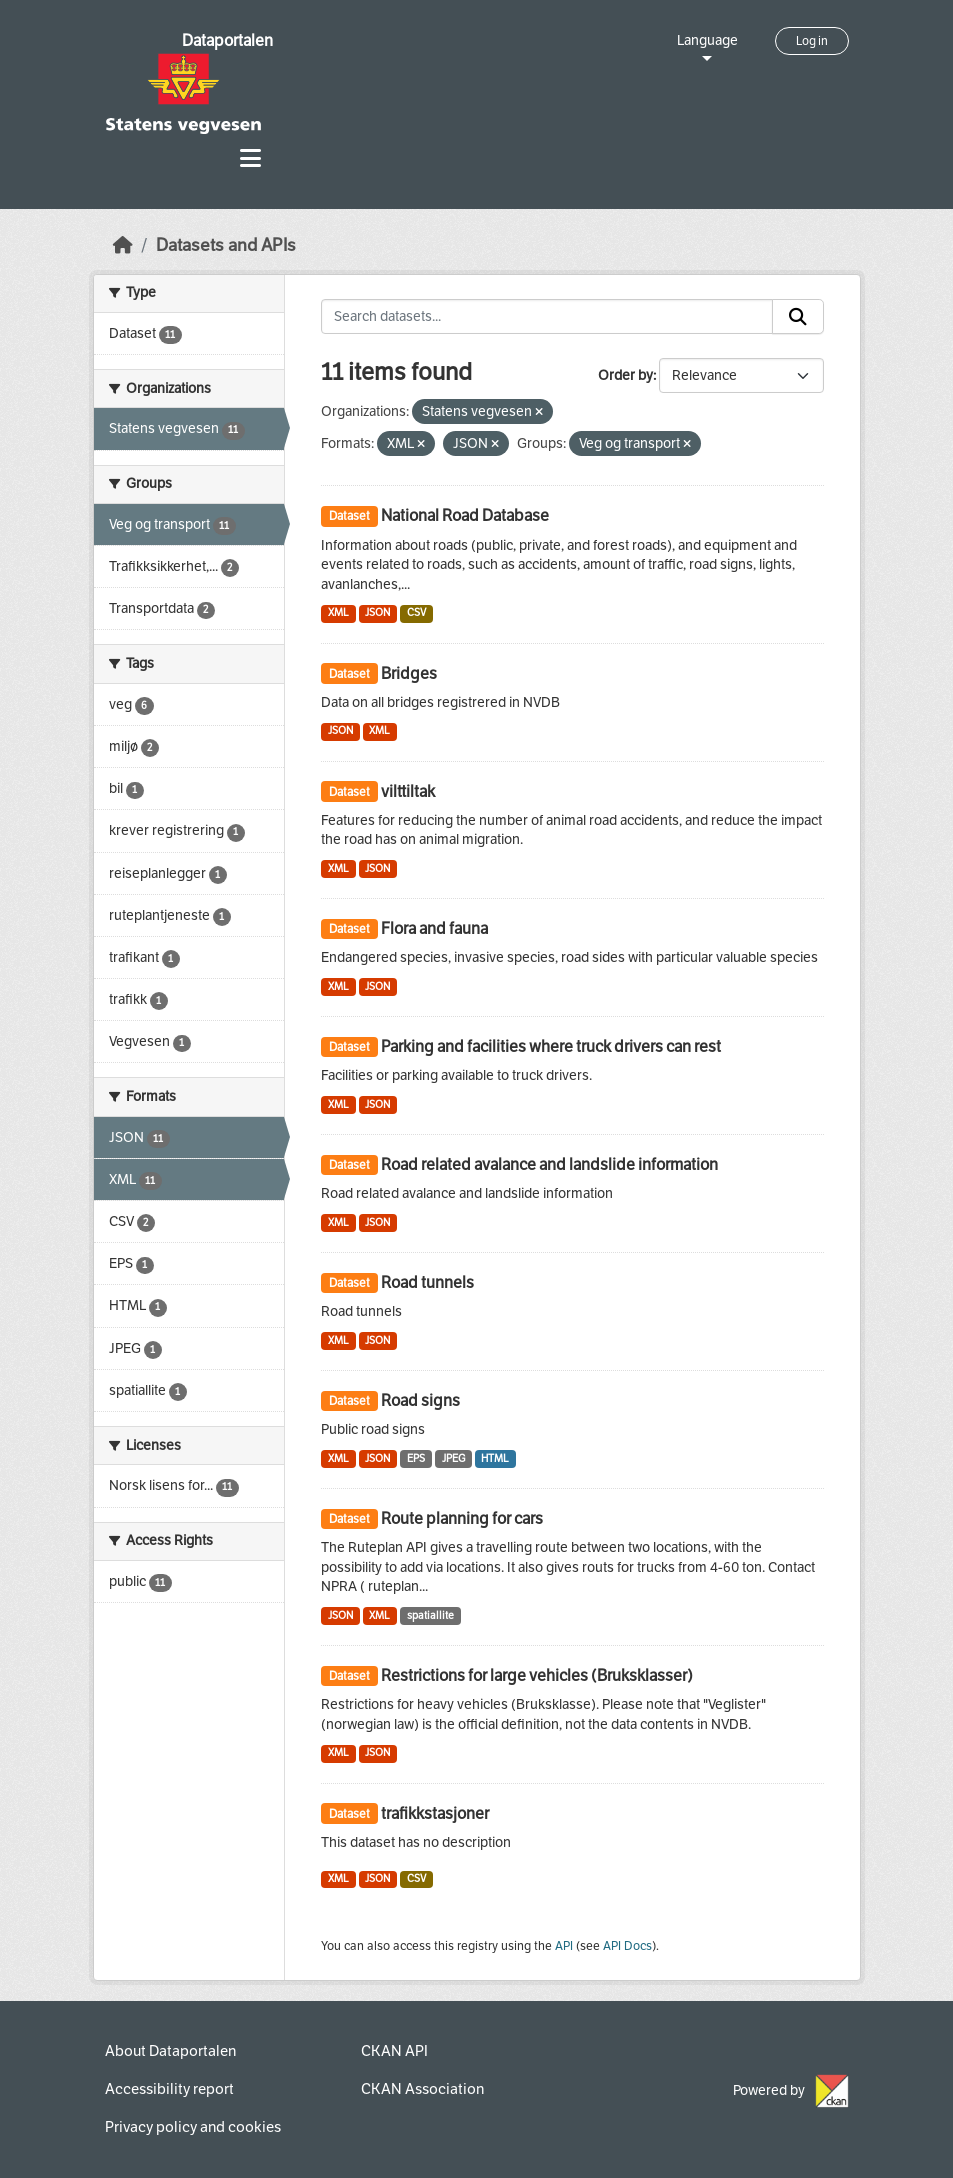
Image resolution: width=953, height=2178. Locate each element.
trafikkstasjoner (435, 1813)
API (564, 1946)
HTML (495, 1458)
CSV (416, 612)
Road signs (420, 1400)
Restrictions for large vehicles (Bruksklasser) (537, 1675)
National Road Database (465, 515)
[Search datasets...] (547, 317)
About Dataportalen (170, 2051)
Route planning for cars (462, 1518)
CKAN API (394, 2051)
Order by (625, 375)
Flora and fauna (434, 928)
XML (338, 612)
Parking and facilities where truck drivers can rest (551, 1046)
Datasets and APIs (226, 245)
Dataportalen (227, 40)
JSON (377, 612)
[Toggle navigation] (250, 158)
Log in (812, 41)
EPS (416, 1458)
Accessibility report (169, 2089)
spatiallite (430, 1615)
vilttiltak (408, 791)
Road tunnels (427, 1282)
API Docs (627, 1946)
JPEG (453, 1458)
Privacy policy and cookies (193, 2127)
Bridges (409, 673)
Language (707, 40)
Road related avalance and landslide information (549, 1164)
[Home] (123, 245)
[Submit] (798, 317)
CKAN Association (422, 2089)
